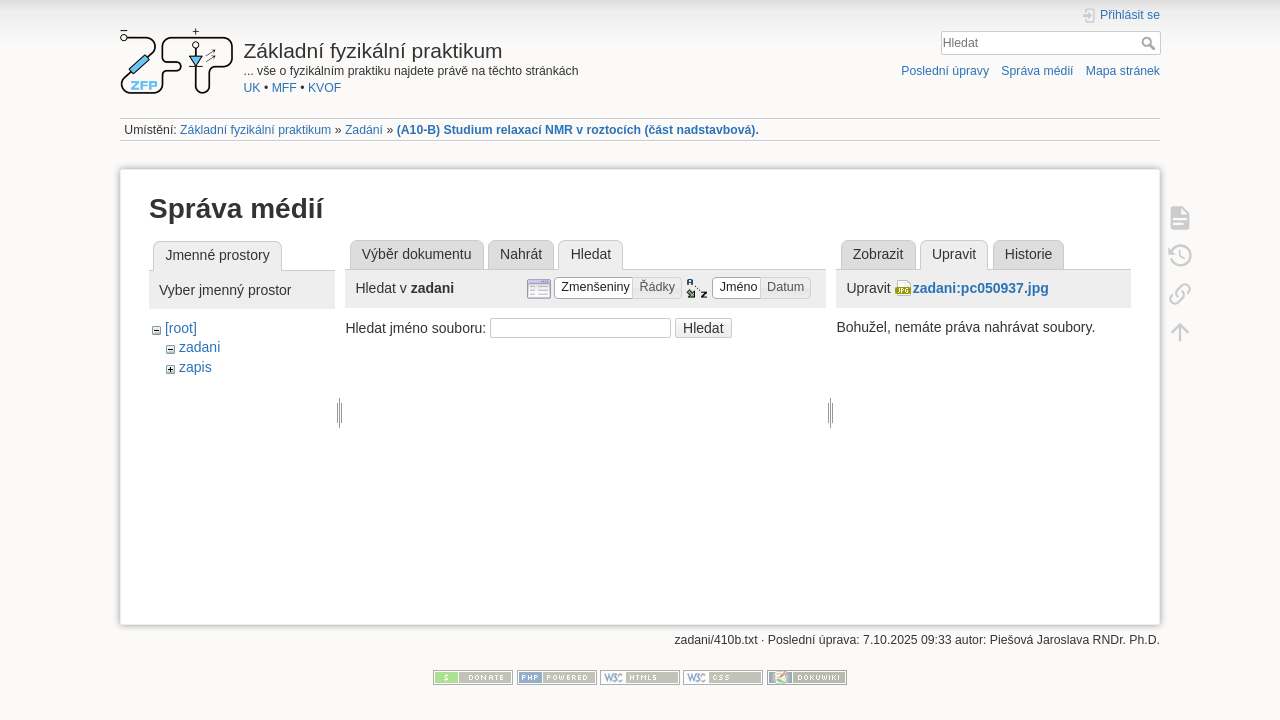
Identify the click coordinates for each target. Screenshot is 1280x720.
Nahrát (521, 254)
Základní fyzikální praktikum (255, 130)
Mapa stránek (1123, 71)
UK (252, 88)
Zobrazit (878, 254)
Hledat (1150, 43)
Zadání (364, 130)
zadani (199, 347)
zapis (195, 367)
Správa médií (1037, 71)
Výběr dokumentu (417, 254)
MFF (284, 88)
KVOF (324, 88)
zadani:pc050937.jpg (981, 288)
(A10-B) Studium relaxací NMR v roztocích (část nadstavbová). (578, 130)
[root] (181, 328)
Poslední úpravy (945, 71)
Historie (1028, 254)
